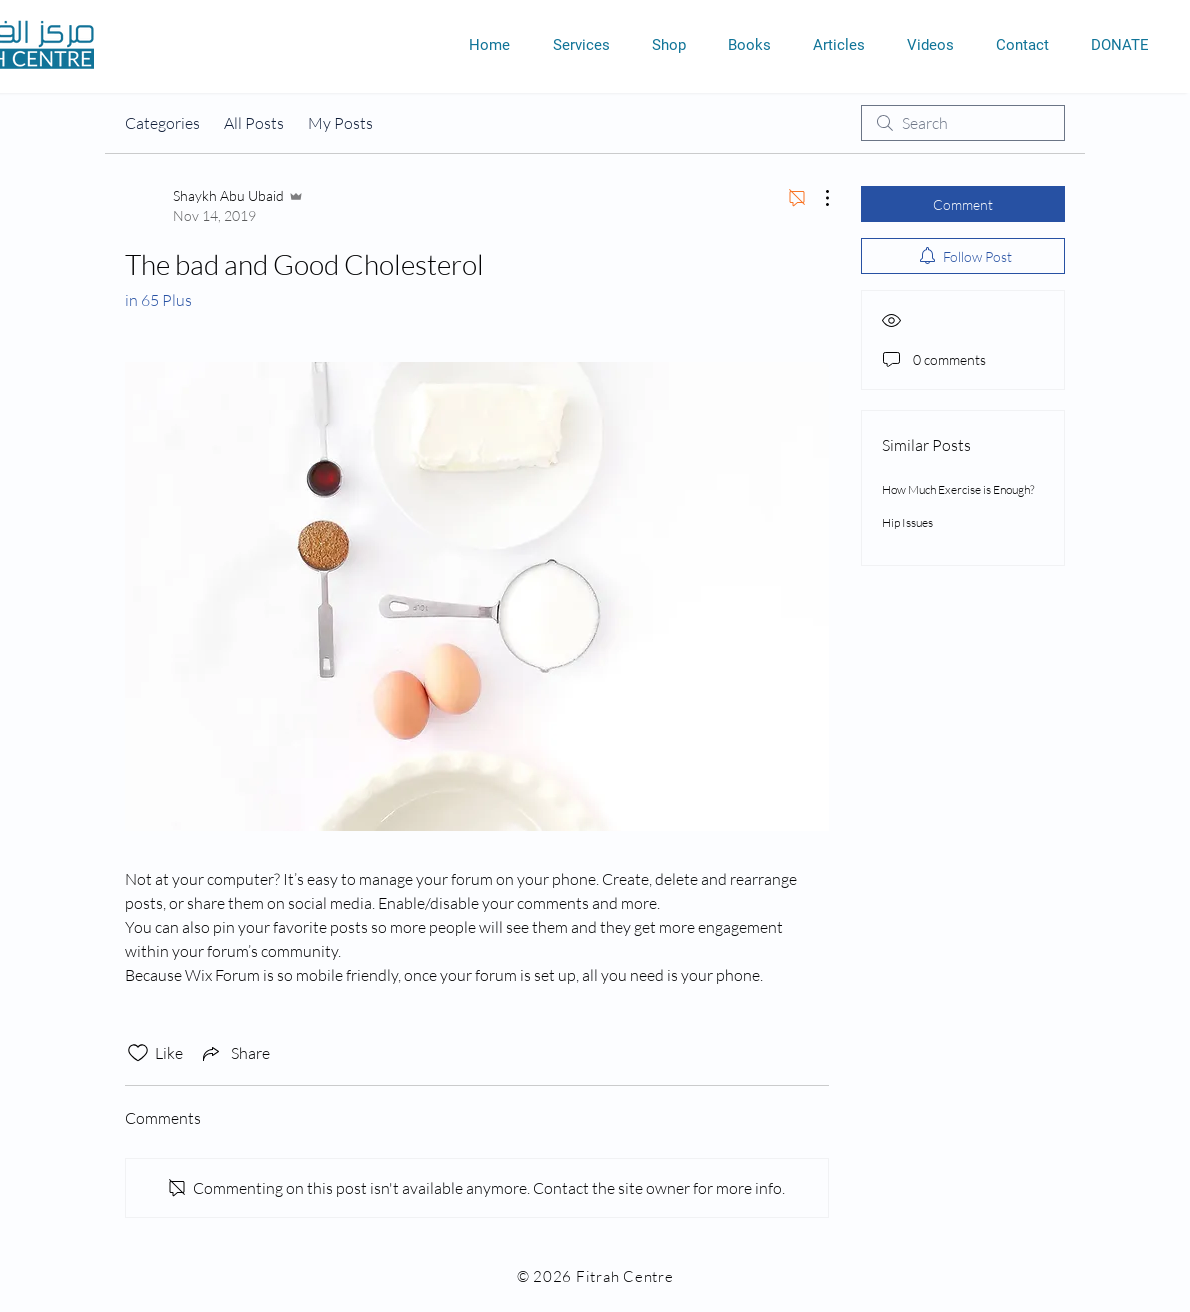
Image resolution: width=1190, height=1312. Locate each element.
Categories (162, 123)
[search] (963, 123)
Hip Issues (907, 522)
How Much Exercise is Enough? (958, 489)
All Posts (254, 123)
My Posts (340, 123)
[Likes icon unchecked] (138, 1053)
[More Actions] (817, 198)
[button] (581, 45)
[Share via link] (234, 1053)
